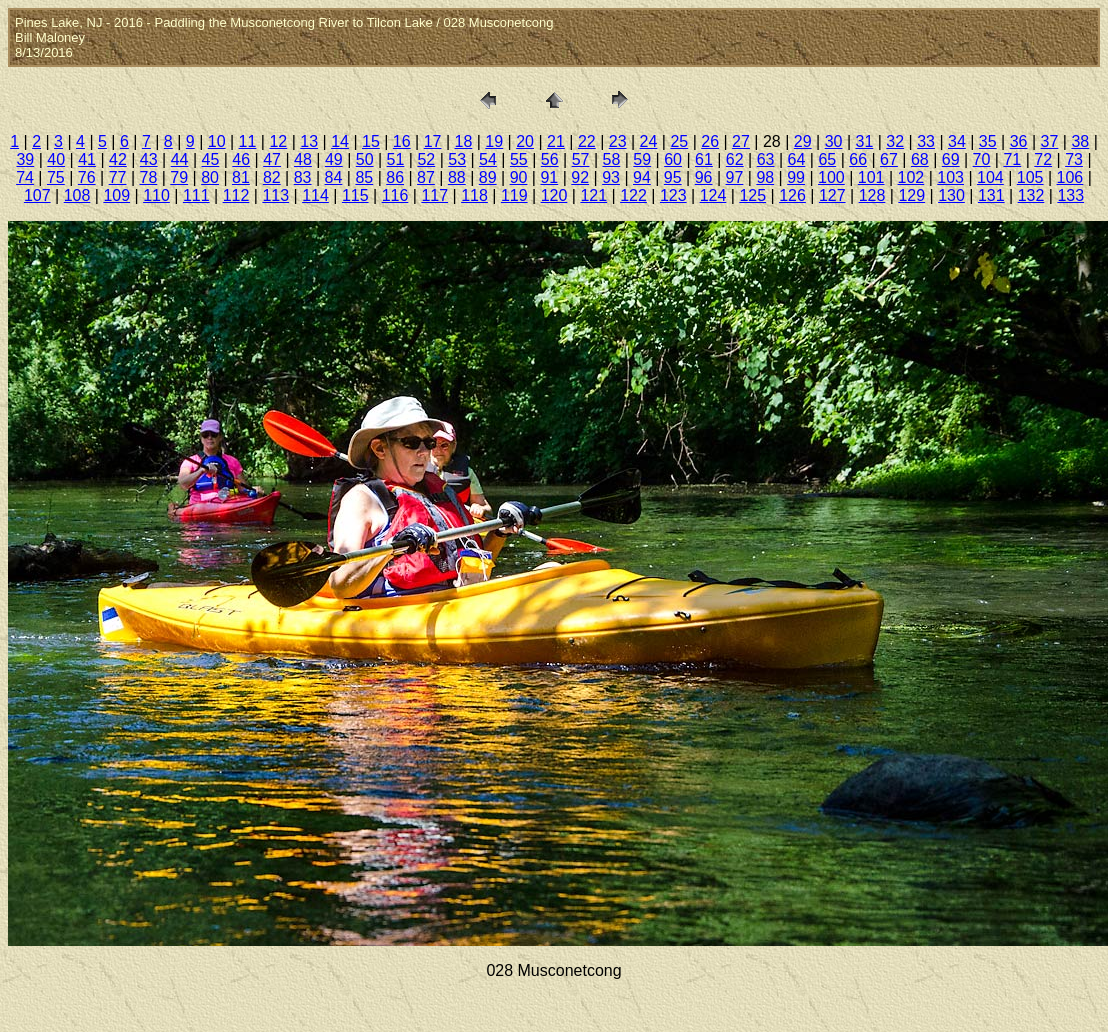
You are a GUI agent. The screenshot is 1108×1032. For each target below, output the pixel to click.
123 (673, 195)
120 (554, 195)
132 (1031, 195)
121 (593, 195)
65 (827, 159)
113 (275, 195)
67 (889, 159)
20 (525, 141)
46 (241, 159)
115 (355, 195)
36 (1019, 141)
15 (371, 141)
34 (957, 141)
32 (895, 141)
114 (315, 195)
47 (272, 159)
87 (426, 177)
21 (556, 141)
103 (950, 177)
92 (580, 177)
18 (464, 141)
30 (834, 141)
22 (587, 141)
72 (1043, 159)
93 (611, 177)
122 (633, 195)
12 (278, 141)
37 (1050, 141)
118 (474, 195)
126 (792, 195)
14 (340, 141)
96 (704, 177)
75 (56, 177)
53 (457, 159)
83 (303, 177)
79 (179, 177)
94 (642, 177)
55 (519, 159)
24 (649, 141)
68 (920, 159)
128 (872, 195)
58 (611, 159)
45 (211, 159)
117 (434, 195)
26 (710, 141)
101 (871, 177)
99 (796, 177)
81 (241, 177)
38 (1080, 141)
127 (832, 195)
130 (951, 195)
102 (911, 177)
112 (236, 195)
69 (951, 159)
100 (831, 177)
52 (426, 159)
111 (196, 195)
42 (118, 159)
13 (309, 141)
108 (77, 195)
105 (1030, 177)
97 (735, 177)
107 (37, 195)
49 (334, 159)
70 (982, 159)
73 (1074, 159)
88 (457, 177)
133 (1070, 195)
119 (514, 195)
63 (766, 159)
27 (741, 141)
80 (210, 177)
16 (402, 141)
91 (549, 177)
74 (25, 177)
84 (334, 177)
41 (87, 159)
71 (1012, 159)
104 (990, 177)
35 (988, 141)
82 (272, 177)
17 (433, 141)
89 (488, 177)
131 (991, 195)
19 (494, 141)
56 (550, 159)
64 (797, 159)
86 (395, 177)
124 (713, 195)
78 (149, 177)
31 (864, 141)
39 (25, 159)
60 (673, 159)
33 (926, 141)
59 (642, 159)
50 (365, 159)
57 (581, 159)
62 (735, 159)
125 (752, 195)
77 (118, 177)
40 (56, 159)
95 (673, 177)
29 (803, 141)
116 (395, 195)
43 (149, 159)
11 (248, 141)
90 (519, 177)
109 (116, 195)
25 (679, 141)
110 (156, 195)
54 (488, 159)
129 (911, 195)
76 (87, 177)
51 (396, 159)
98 (765, 177)
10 (217, 141)
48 (303, 159)
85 (364, 177)
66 (858, 159)
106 (1070, 177)
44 (180, 159)
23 (618, 141)
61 (704, 159)
